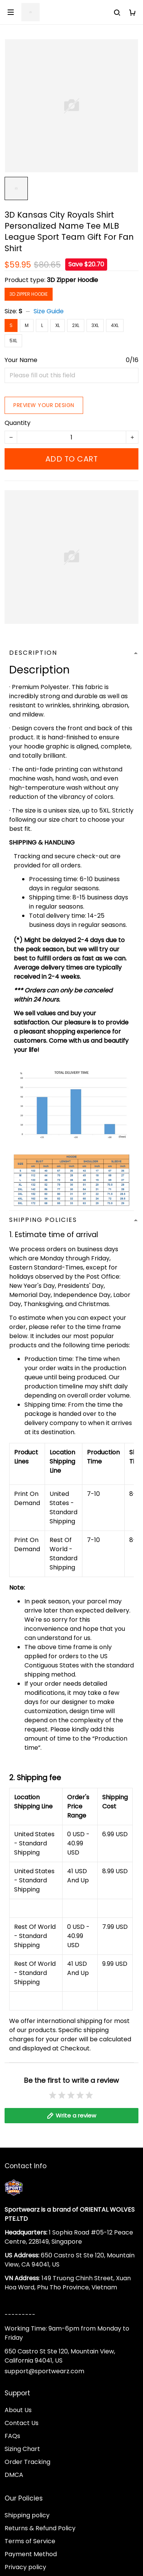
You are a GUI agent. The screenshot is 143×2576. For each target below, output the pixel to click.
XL (57, 325)
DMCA (14, 2483)
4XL (115, 325)
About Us (18, 2418)
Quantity (18, 422)
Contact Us (22, 2431)
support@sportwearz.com (44, 2379)
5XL (13, 340)
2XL (75, 325)
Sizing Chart (22, 2457)
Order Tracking (27, 2470)
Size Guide (49, 311)
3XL (95, 325)
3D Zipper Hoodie (72, 280)
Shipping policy (27, 2523)
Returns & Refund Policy (40, 2536)
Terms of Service (30, 2549)
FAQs (12, 2444)
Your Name (21, 360)
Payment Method (31, 2562)
